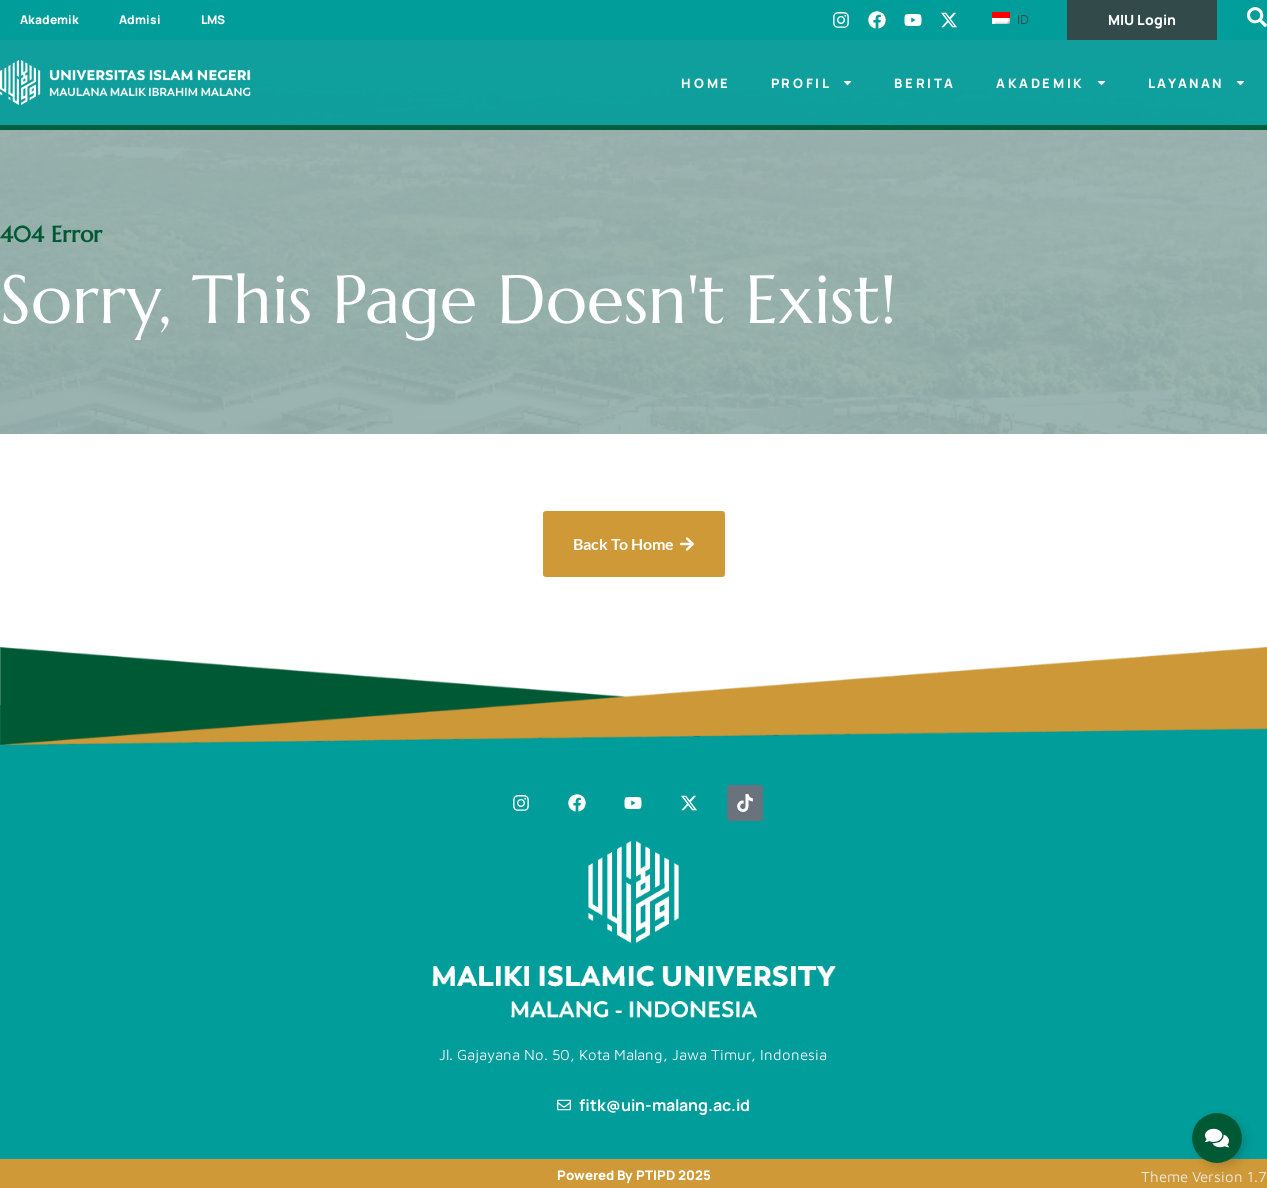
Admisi (140, 19)
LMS (213, 19)
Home (705, 83)
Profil (813, 82)
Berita (925, 83)
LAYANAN (1197, 82)
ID (1010, 19)
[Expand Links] (1217, 1138)
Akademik (49, 19)
